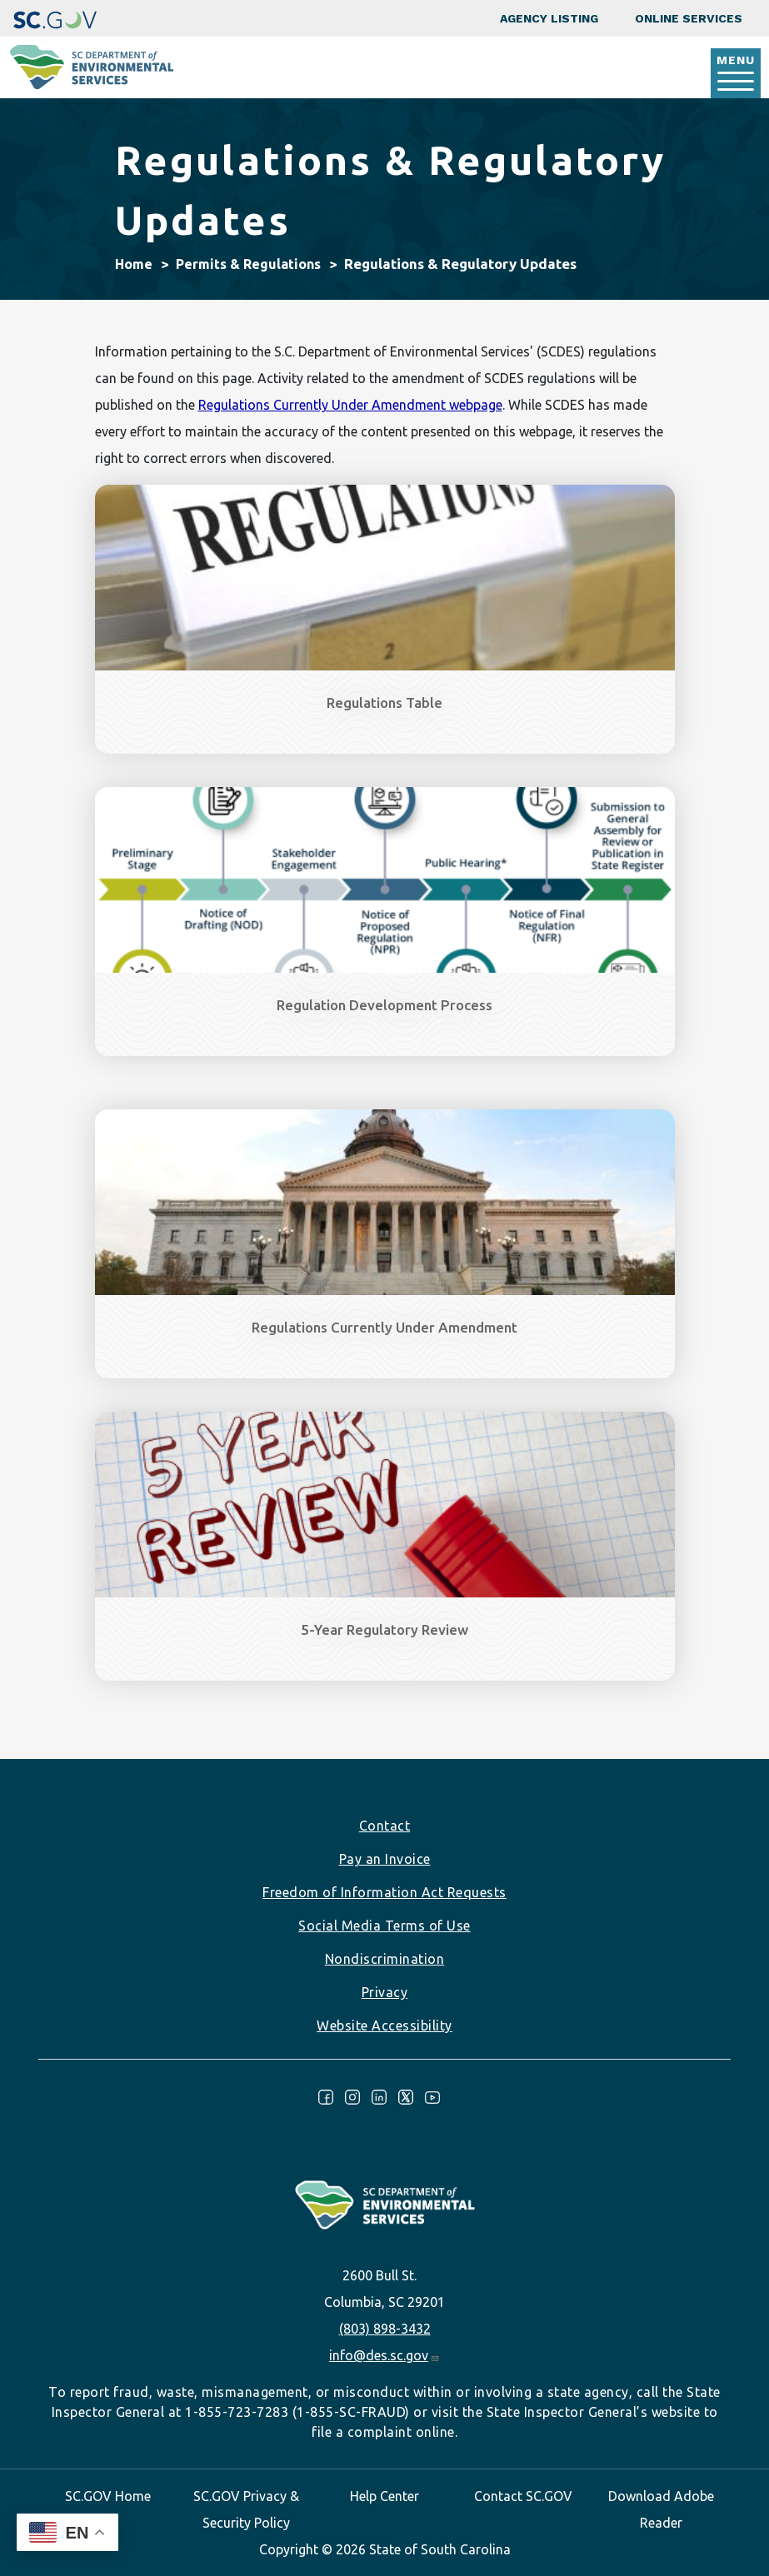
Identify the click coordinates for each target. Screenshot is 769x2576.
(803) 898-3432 (385, 2328)
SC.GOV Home (108, 2496)
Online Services (688, 18)
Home (133, 264)
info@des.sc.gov (384, 2355)
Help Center (384, 2496)
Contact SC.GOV (523, 2496)
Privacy (385, 1992)
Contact (385, 1825)
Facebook (325, 2097)
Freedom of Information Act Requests (384, 1892)
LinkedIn (379, 2097)
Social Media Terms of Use (384, 1925)
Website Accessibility (384, 2025)
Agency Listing (549, 18)
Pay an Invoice (385, 1858)
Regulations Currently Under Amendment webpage (350, 404)
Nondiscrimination (385, 1958)
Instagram (352, 2097)
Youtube (432, 2097)
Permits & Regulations (248, 264)
